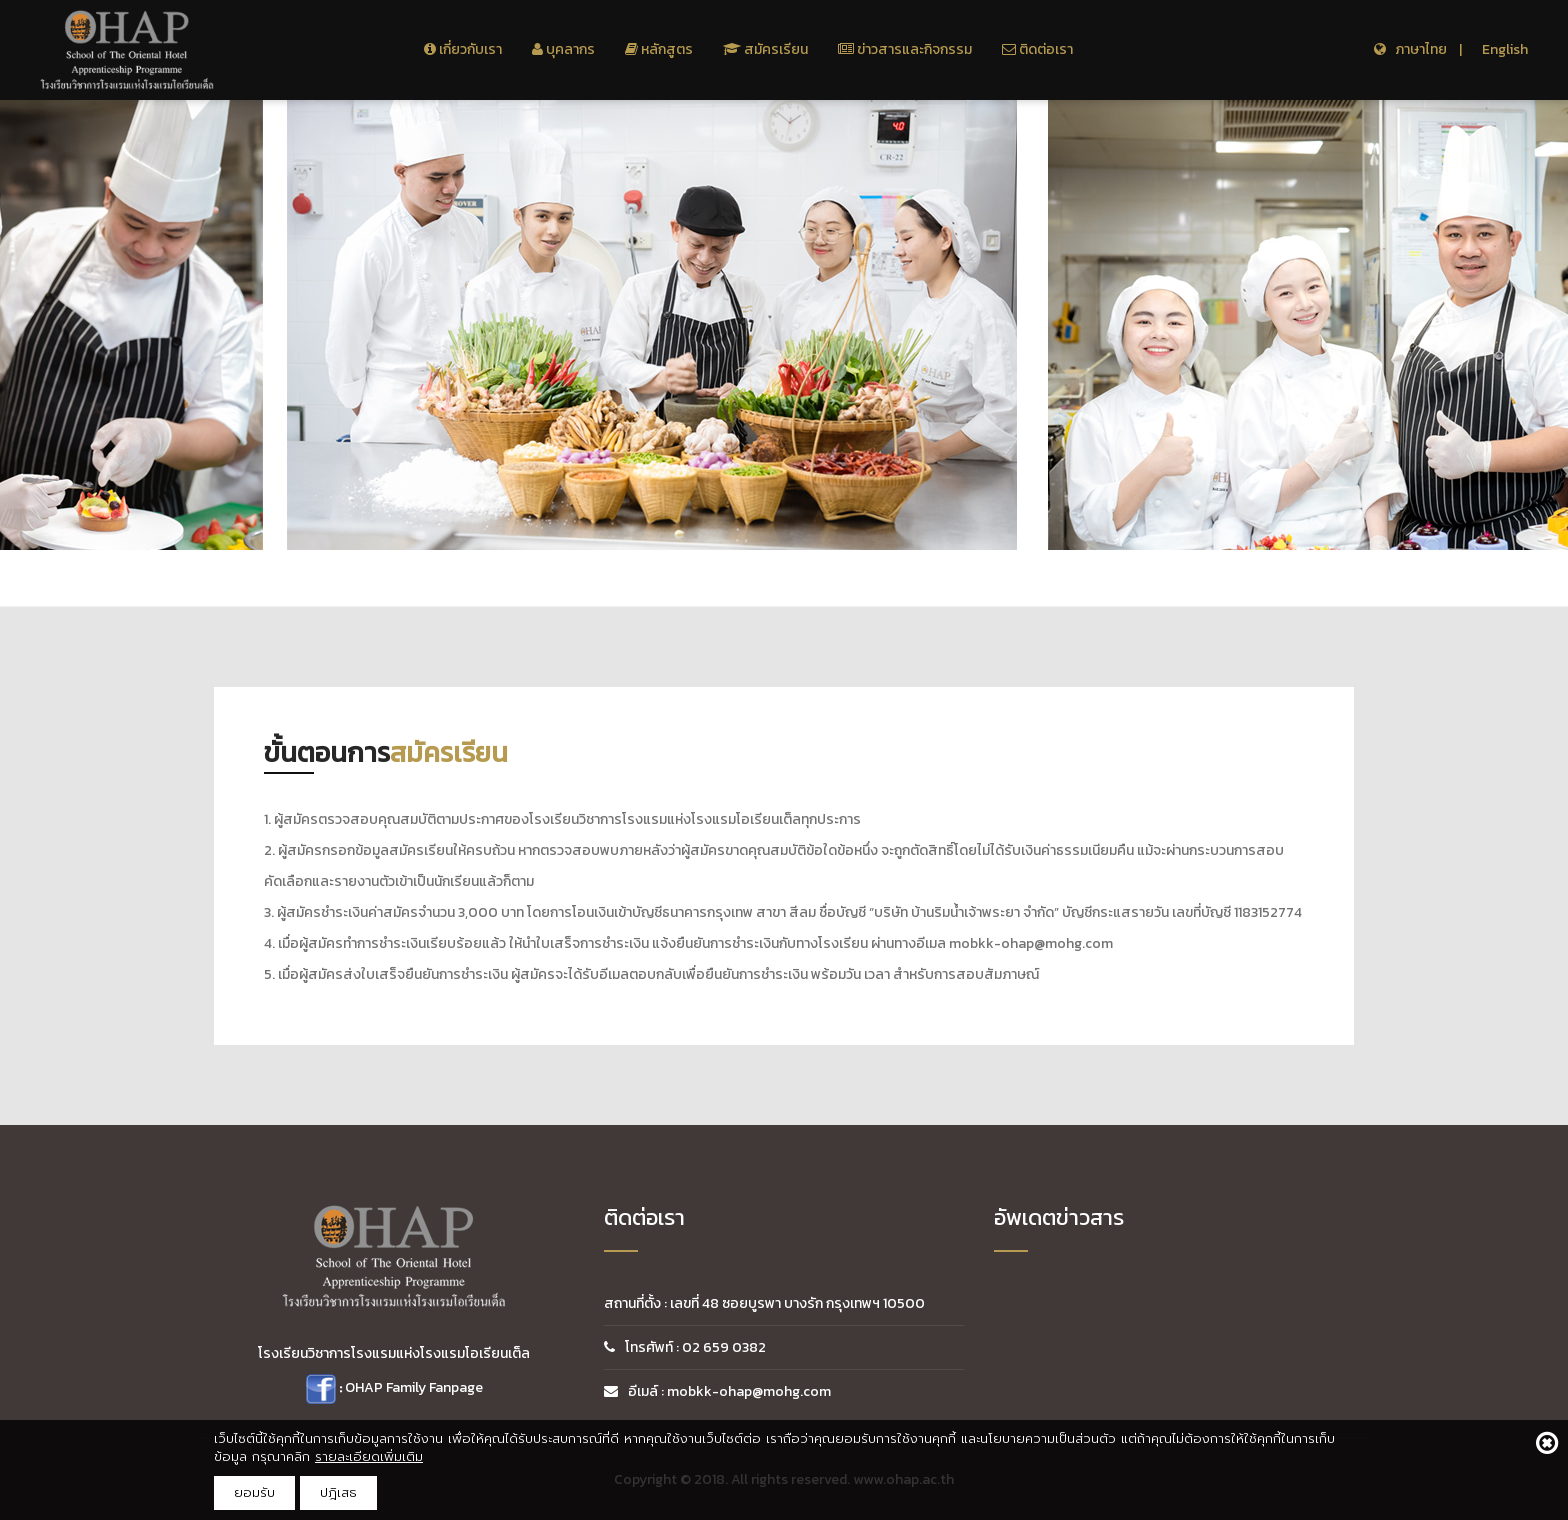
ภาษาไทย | (1418, 49)
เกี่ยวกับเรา (463, 49)
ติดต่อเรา (1037, 49)
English (1505, 49)
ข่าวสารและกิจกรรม (905, 49)
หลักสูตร (659, 49)
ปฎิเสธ (338, 1492)
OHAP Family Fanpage (414, 1388)
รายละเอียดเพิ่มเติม (369, 1456)
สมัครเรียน (765, 49)
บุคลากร (563, 49)
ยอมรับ (254, 1492)
